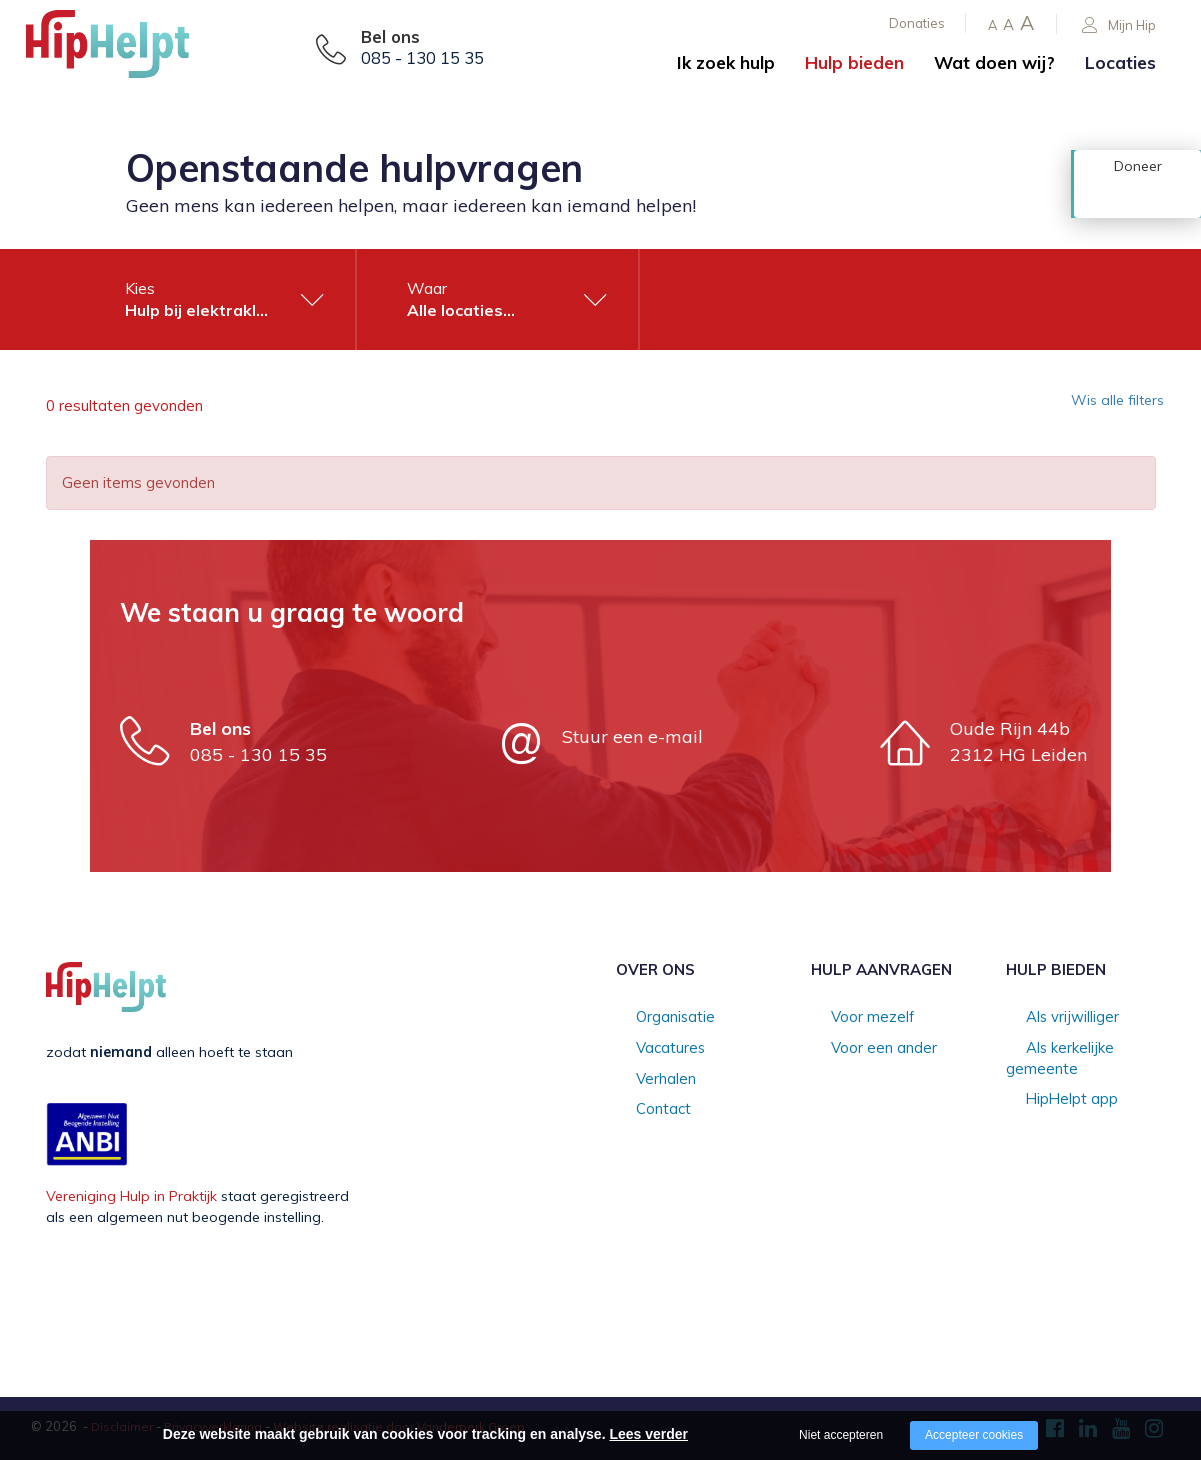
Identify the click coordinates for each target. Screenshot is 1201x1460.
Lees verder (648, 1434)
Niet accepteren (841, 1435)
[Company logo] (126, 50)
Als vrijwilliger (1050, 1018)
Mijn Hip (1119, 25)
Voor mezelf (851, 1018)
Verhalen (645, 1080)
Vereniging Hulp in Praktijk (131, 1196)
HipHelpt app (1050, 1080)
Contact (642, 1112)
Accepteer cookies (974, 1435)
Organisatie (654, 1018)
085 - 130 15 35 (422, 58)
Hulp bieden (854, 62)
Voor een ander (862, 1049)
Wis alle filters (1105, 406)
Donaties (917, 23)
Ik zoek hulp (726, 62)
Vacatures (649, 1049)
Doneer (1138, 197)
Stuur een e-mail (632, 736)
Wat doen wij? (994, 62)
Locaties (1120, 62)
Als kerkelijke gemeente (1083, 1049)
